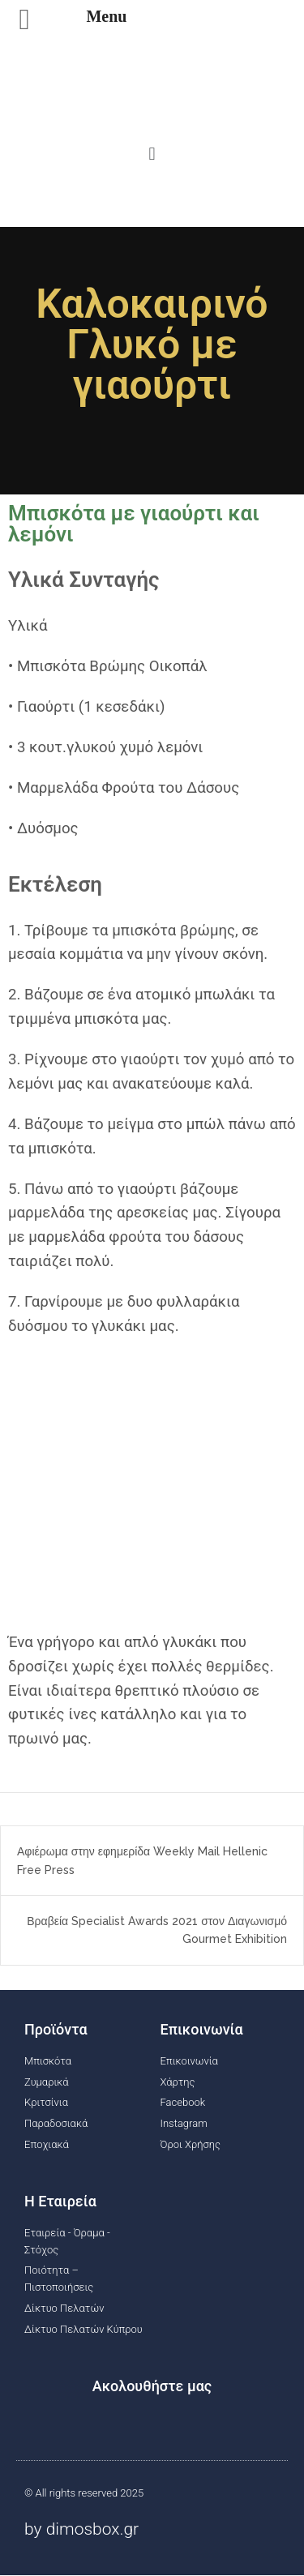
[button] (152, 153)
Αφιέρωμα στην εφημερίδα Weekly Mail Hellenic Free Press (142, 1860)
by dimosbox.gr (81, 2529)
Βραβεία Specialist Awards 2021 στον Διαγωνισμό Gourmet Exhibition (157, 1930)
